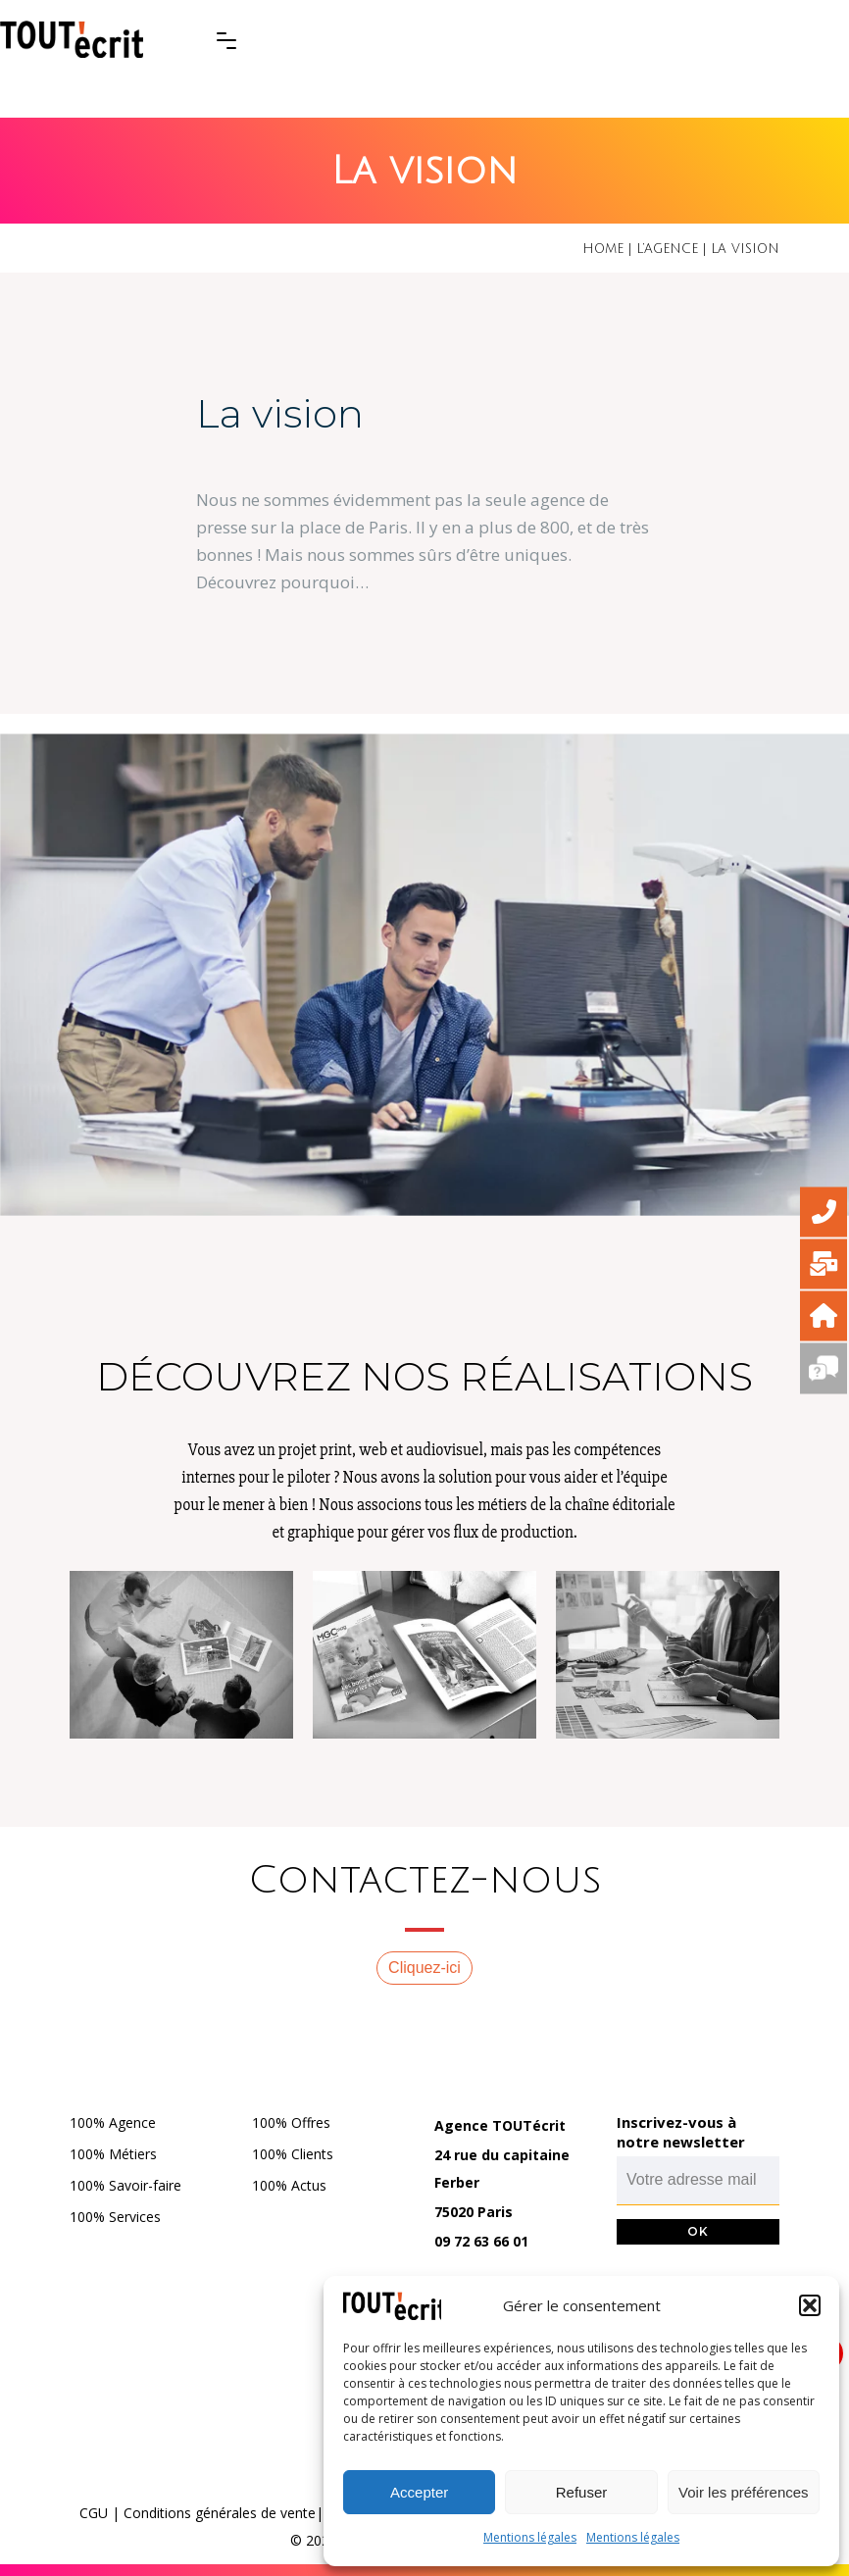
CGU (93, 2512)
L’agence (667, 249)
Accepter (419, 2492)
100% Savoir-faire (125, 2185)
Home (603, 249)
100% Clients (292, 2154)
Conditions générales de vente (220, 2512)
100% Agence (113, 2122)
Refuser (582, 2492)
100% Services (115, 2216)
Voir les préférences (743, 2492)
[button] (810, 2305)
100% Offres (291, 2122)
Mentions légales (529, 2537)
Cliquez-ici (424, 1967)
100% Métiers (113, 2154)
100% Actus (289, 2185)
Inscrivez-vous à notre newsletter (681, 2131)
